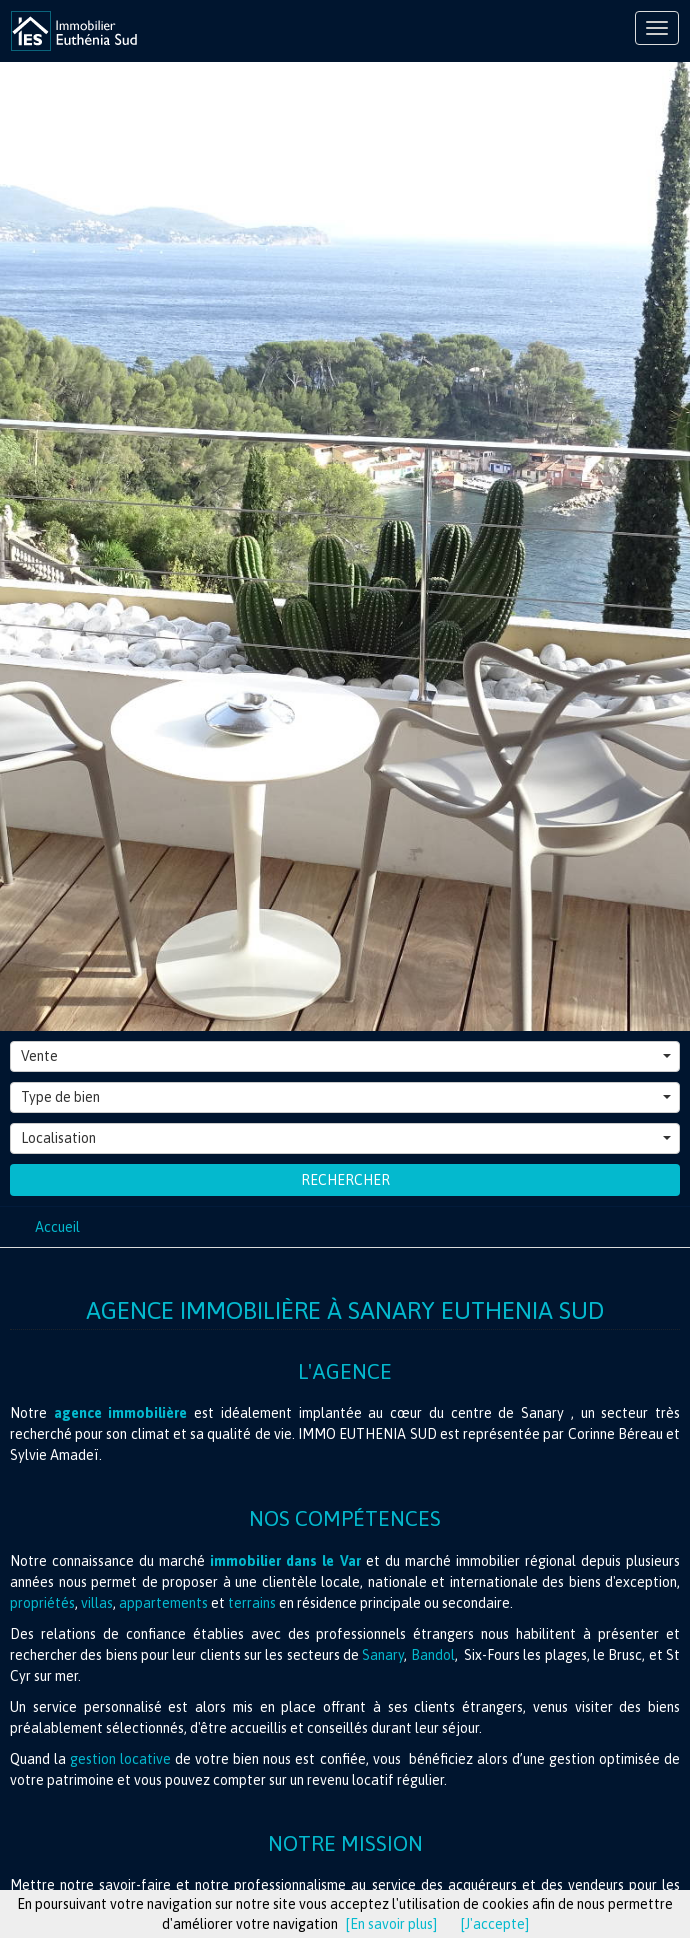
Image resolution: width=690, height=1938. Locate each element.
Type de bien (346, 1097)
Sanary (383, 1655)
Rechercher (345, 1180)
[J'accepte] (495, 1924)
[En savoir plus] (391, 1924)
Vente (346, 1056)
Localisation (346, 1138)
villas (97, 1603)
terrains (253, 1603)
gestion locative (120, 1759)
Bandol (433, 1655)
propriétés (42, 1603)
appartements (163, 1603)
